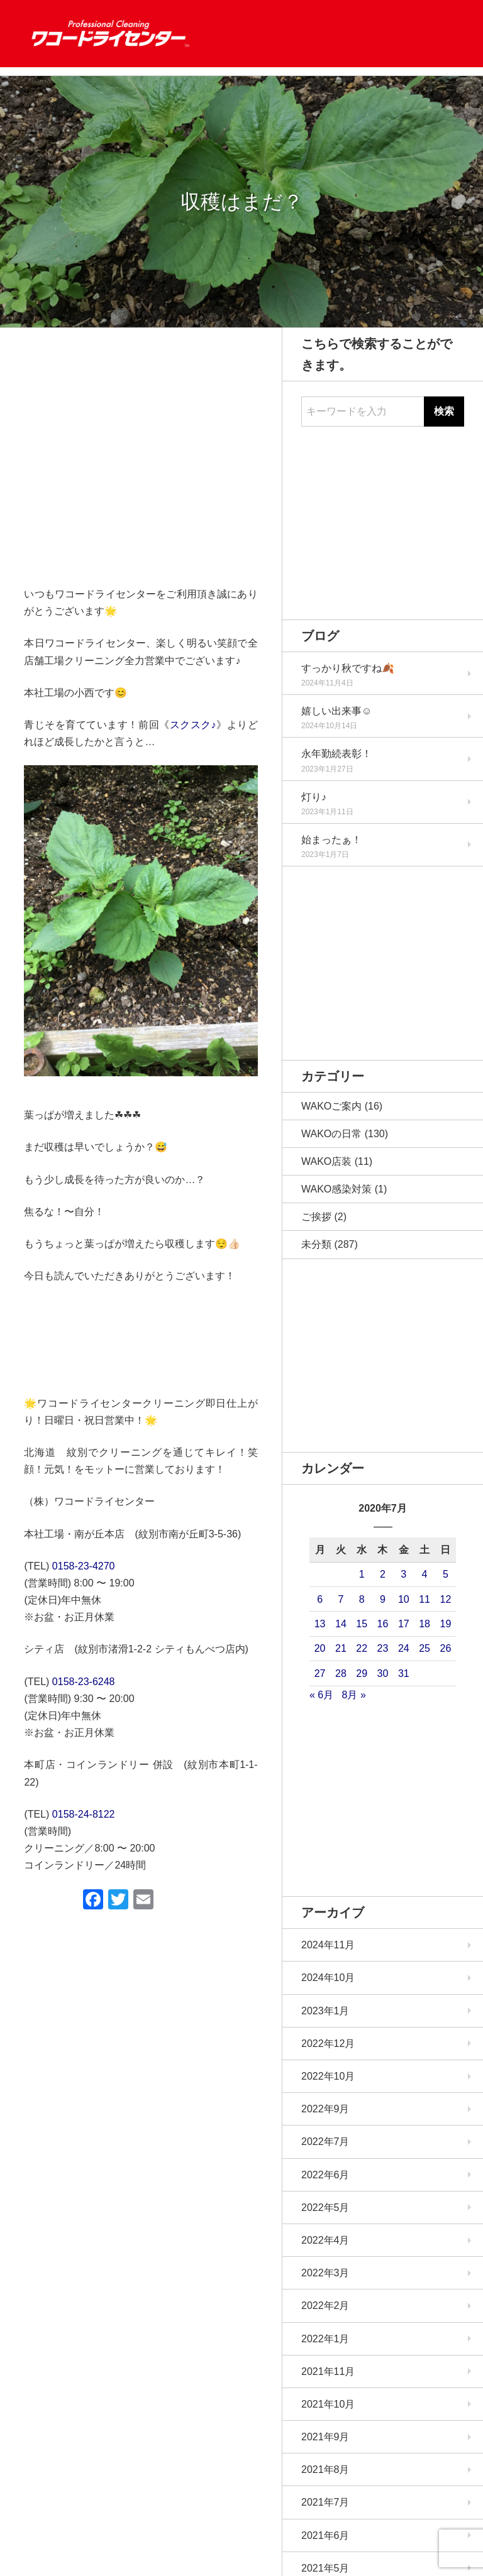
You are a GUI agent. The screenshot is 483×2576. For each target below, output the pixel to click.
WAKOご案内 (331, 1106)
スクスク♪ (193, 724)
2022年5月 (325, 2207)
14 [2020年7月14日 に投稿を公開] (341, 1623)
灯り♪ (313, 797)
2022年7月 (325, 2141)
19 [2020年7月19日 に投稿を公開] (445, 1623)
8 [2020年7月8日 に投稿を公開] (362, 1599)
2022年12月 (328, 2043)
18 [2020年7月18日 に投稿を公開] (424, 1623)
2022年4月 (325, 2240)
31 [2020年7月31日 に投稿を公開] (403, 1673)
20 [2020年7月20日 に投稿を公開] (320, 1648)
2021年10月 (328, 2404)
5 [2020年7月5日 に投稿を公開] (445, 1574)
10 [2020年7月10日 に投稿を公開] (403, 1599)
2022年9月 (325, 2109)
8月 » (354, 1694)
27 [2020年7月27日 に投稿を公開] (320, 1673)
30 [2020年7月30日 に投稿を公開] (383, 1673)
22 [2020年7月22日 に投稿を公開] (361, 1648)
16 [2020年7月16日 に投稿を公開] (383, 1623)
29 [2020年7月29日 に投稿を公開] (361, 1673)
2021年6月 (325, 2535)
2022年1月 (325, 2338)
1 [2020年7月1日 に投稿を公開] (362, 1574)
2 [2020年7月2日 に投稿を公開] (383, 1574)
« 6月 (321, 1694)
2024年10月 (328, 1977)
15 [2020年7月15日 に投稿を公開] (361, 1623)
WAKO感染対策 (336, 1189)
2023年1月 (325, 2011)
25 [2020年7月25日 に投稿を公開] (424, 1648)
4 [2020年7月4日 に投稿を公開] (425, 1574)
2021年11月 (328, 2371)
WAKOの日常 (331, 1133)
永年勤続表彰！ (336, 753)
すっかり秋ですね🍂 (347, 668)
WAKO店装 (326, 1161)
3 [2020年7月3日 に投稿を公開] (403, 1574)
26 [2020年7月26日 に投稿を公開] (445, 1648)
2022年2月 (325, 2305)
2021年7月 (325, 2502)
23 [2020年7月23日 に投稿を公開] (383, 1648)
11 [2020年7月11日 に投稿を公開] (424, 1599)
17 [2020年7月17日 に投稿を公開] (403, 1623)
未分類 (316, 1244)
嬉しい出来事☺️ (336, 711)
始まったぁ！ (331, 839)
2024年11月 (328, 1945)
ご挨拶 (316, 1216)
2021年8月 (325, 2469)
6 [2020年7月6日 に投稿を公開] (320, 1599)
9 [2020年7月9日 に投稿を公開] (383, 1599)
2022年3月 (325, 2273)
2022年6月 (325, 2174)
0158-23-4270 (83, 1566)
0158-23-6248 (83, 1681)
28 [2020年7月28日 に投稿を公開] (341, 1673)
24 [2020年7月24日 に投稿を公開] (403, 1648)
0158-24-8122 (83, 1814)
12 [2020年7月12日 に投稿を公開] (445, 1599)
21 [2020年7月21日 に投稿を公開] (341, 1648)
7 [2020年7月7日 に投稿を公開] (340, 1599)
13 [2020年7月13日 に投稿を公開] (320, 1623)
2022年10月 (328, 2076)
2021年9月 (325, 2436)
